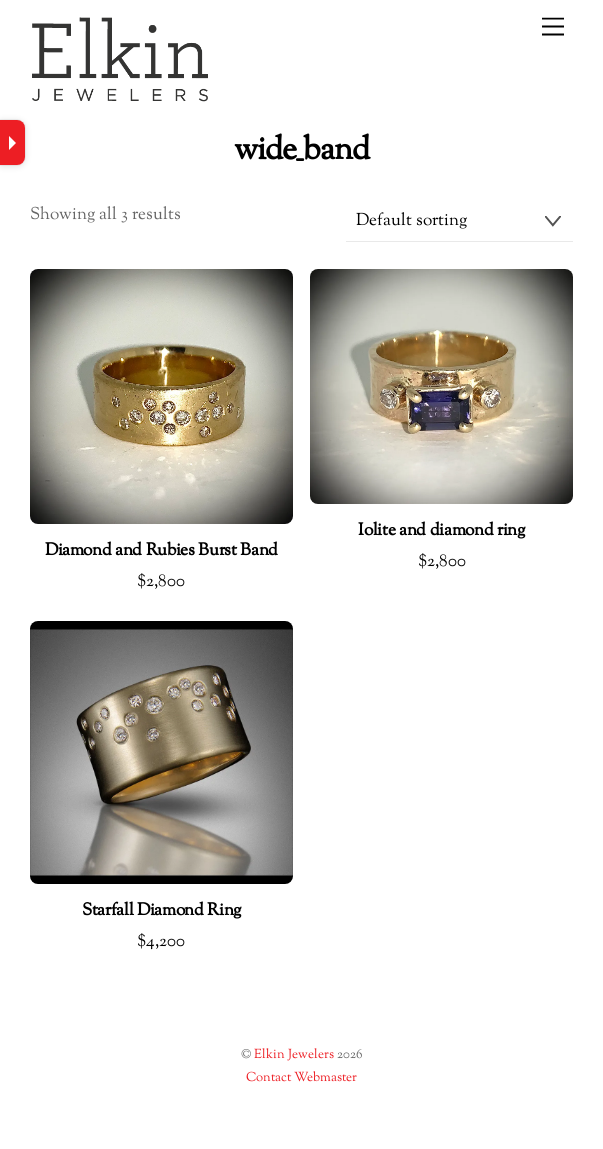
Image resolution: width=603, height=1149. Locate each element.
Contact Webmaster (301, 1078)
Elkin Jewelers (294, 1055)
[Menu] (553, 27)
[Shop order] (459, 222)
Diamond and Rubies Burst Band (161, 552)
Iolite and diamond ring (441, 532)
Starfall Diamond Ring (161, 912)
